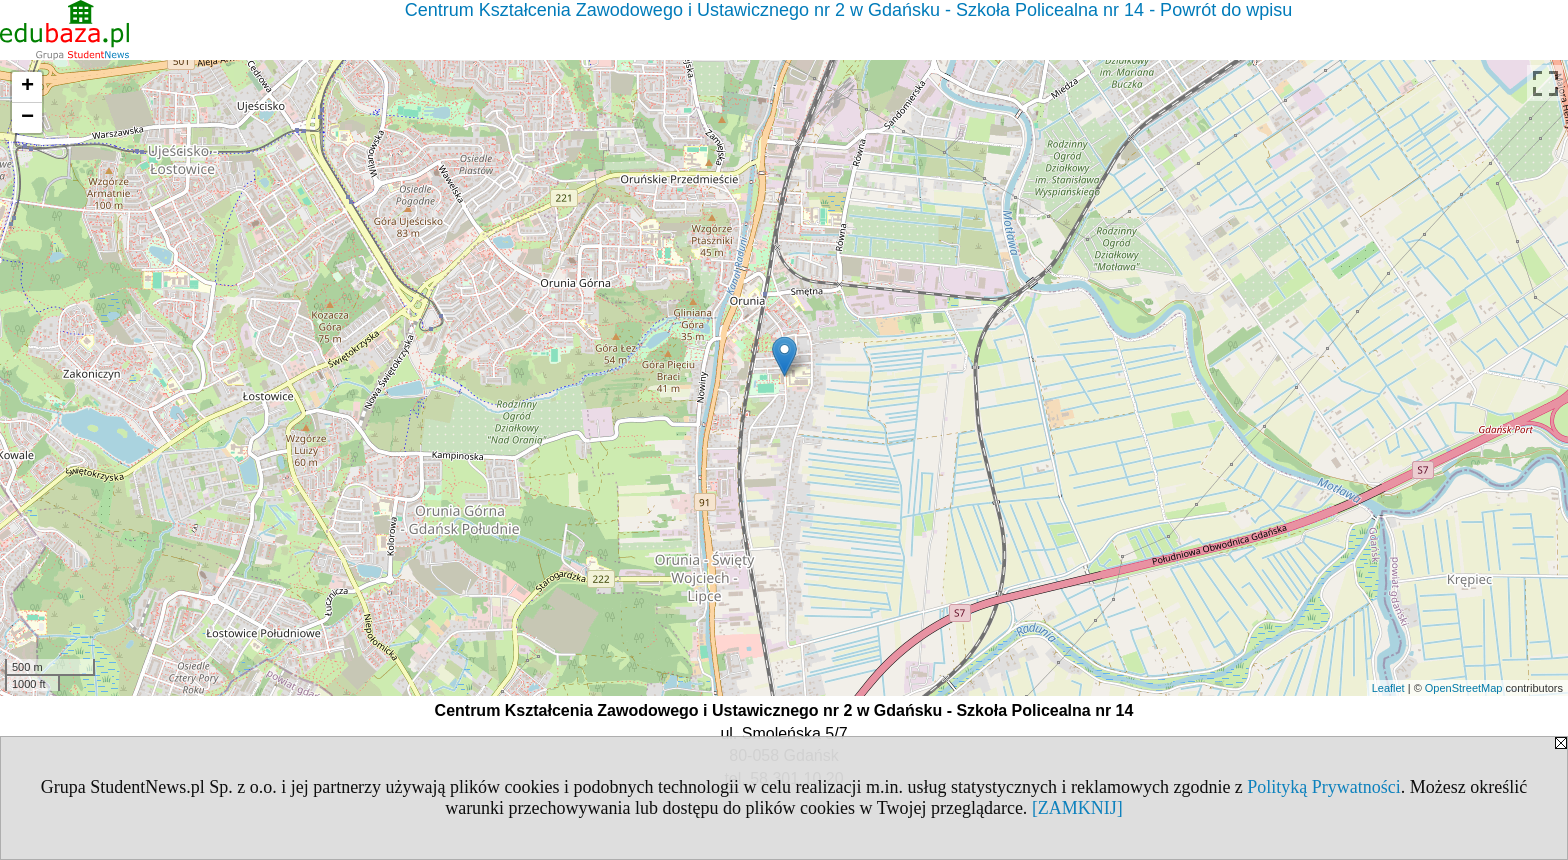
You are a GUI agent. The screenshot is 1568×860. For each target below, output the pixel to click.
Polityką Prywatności (1324, 787)
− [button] (27, 118)
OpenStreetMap (1464, 688)
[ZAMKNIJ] (1077, 808)
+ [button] (27, 87)
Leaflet (1388, 688)
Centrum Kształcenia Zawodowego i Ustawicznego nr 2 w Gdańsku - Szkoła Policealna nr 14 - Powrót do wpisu (848, 10)
